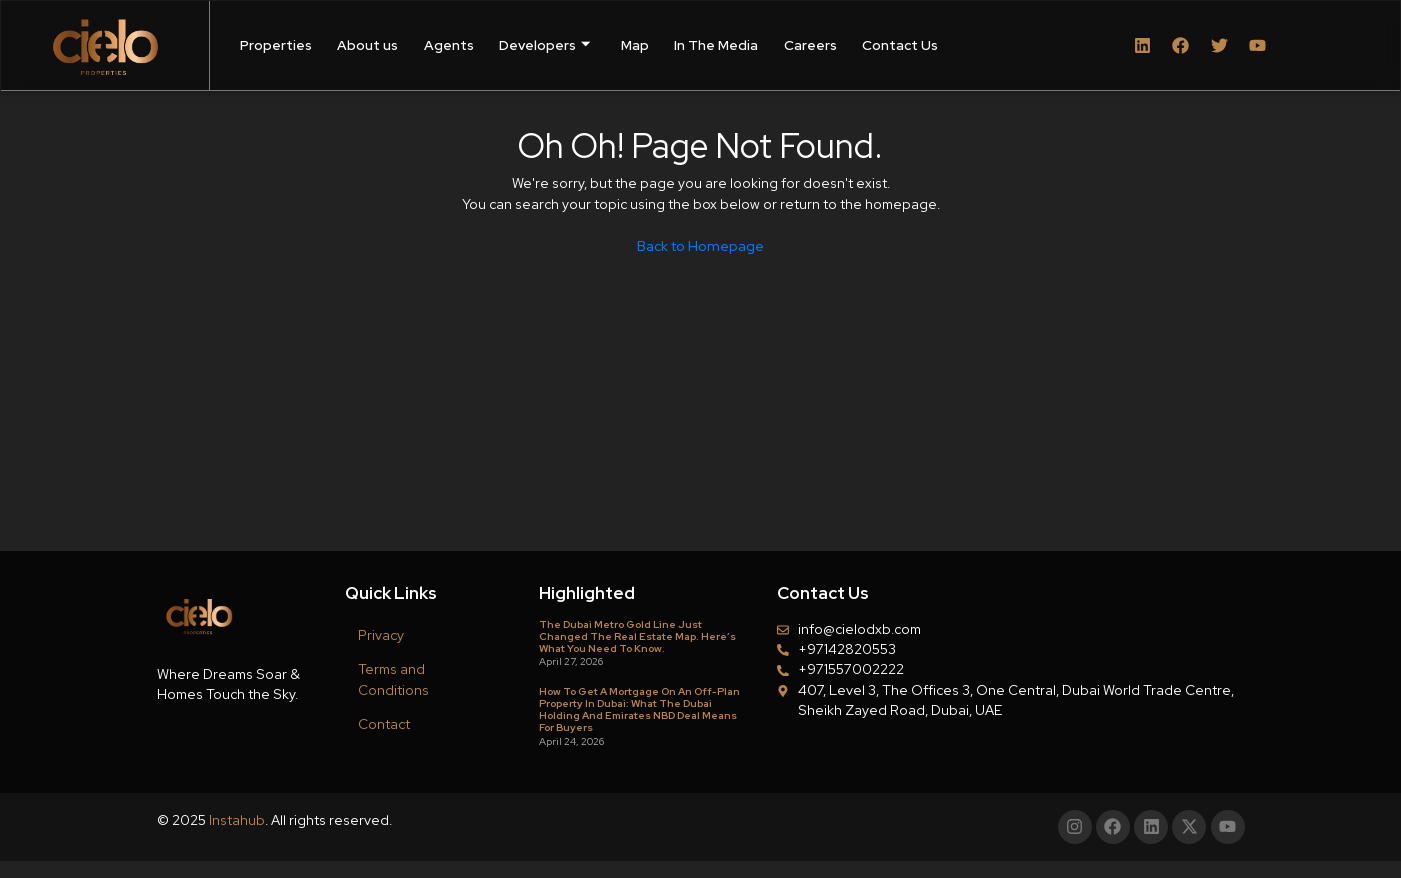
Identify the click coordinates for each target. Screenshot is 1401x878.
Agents (449, 45)
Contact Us (900, 45)
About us (367, 45)
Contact (384, 724)
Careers (810, 45)
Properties (276, 45)
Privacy (381, 635)
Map (635, 45)
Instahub (237, 820)
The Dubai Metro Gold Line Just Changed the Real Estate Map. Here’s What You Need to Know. (637, 636)
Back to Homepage (700, 246)
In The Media (716, 45)
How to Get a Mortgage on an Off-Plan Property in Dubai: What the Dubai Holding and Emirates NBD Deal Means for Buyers (639, 710)
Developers (544, 45)
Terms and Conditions (393, 679)
